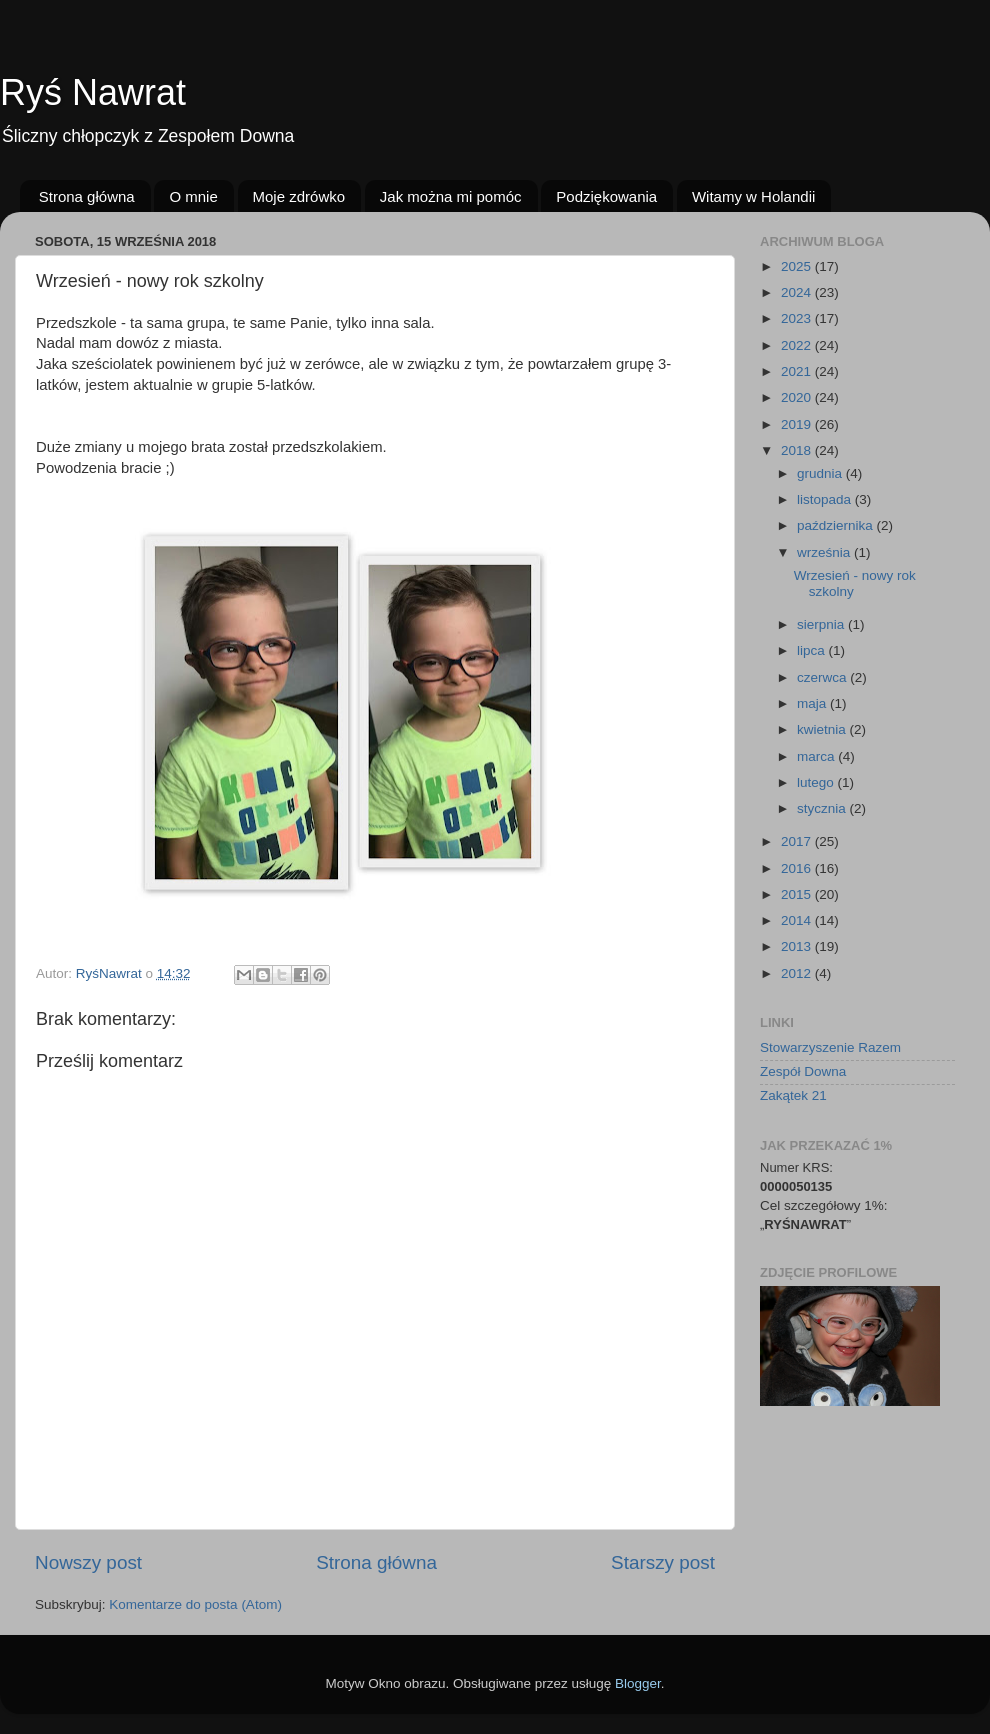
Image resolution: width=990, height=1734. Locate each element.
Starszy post (663, 1562)
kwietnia (823, 729)
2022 (798, 345)
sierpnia (822, 624)
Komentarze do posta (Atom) (195, 1604)
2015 (798, 894)
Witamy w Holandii (753, 196)
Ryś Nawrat (93, 92)
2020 (798, 397)
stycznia (823, 808)
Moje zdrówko (299, 196)
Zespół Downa (803, 1071)
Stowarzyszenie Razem (830, 1047)
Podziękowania (606, 196)
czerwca (823, 677)
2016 (798, 868)
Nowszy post (88, 1562)
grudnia (821, 473)
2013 (798, 946)
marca (817, 756)
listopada (826, 499)
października (837, 525)
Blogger (638, 1683)
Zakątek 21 (793, 1095)
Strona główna (87, 196)
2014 (798, 920)
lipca (813, 650)
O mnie (193, 196)
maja (813, 703)
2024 (798, 292)
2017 (798, 841)
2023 (798, 318)
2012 (798, 973)
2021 (798, 371)
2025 (798, 266)
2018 (798, 450)
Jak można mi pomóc (451, 196)
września (825, 552)
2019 (798, 424)
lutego (817, 782)
